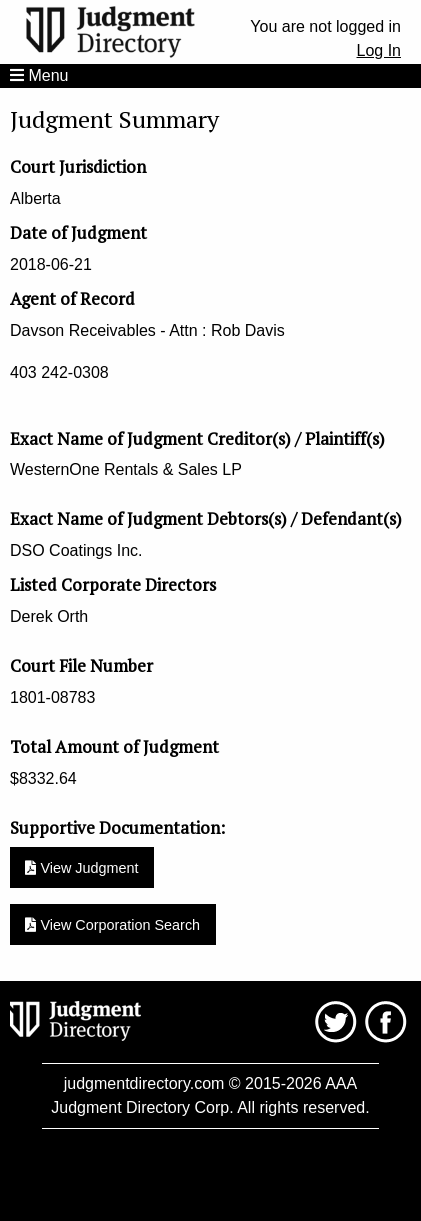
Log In (379, 50)
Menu (39, 75)
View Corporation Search (112, 925)
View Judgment (81, 868)
